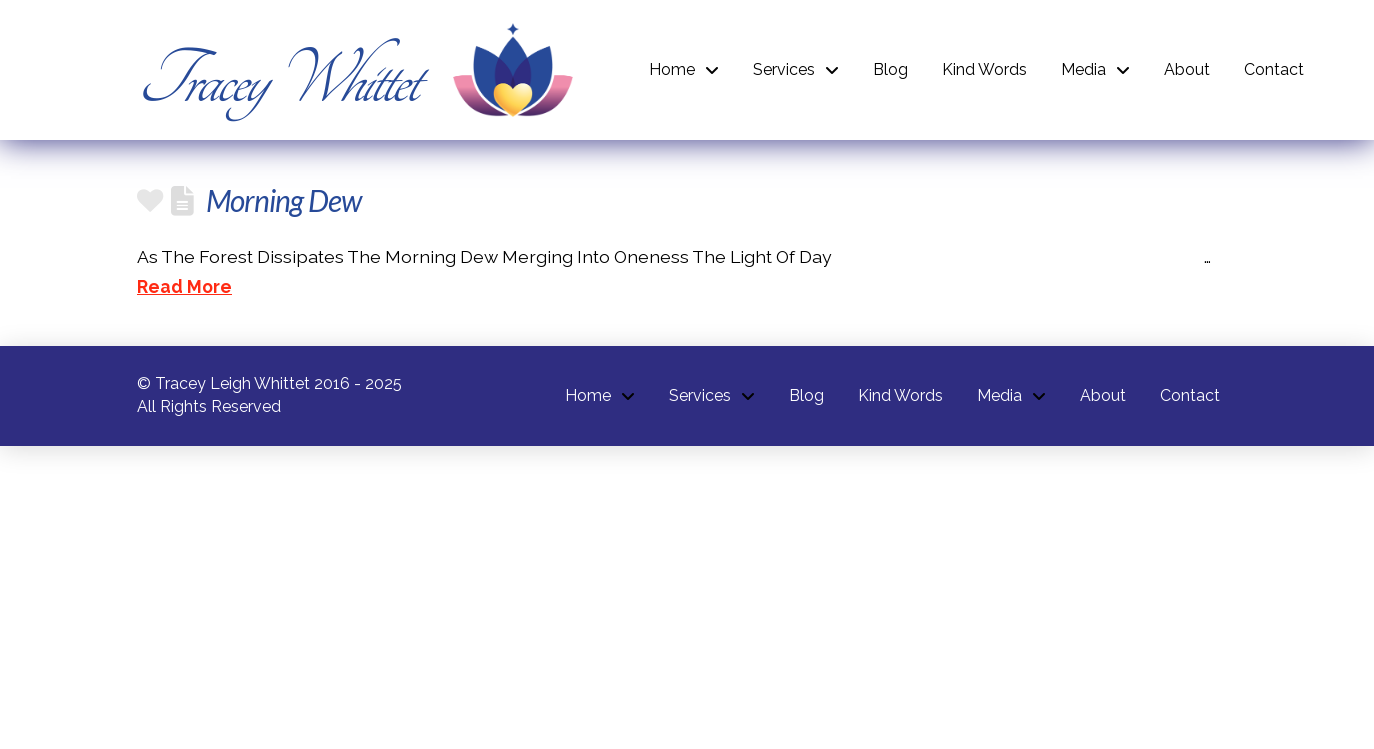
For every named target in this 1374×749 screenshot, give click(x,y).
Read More (184, 286)
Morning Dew (283, 200)
